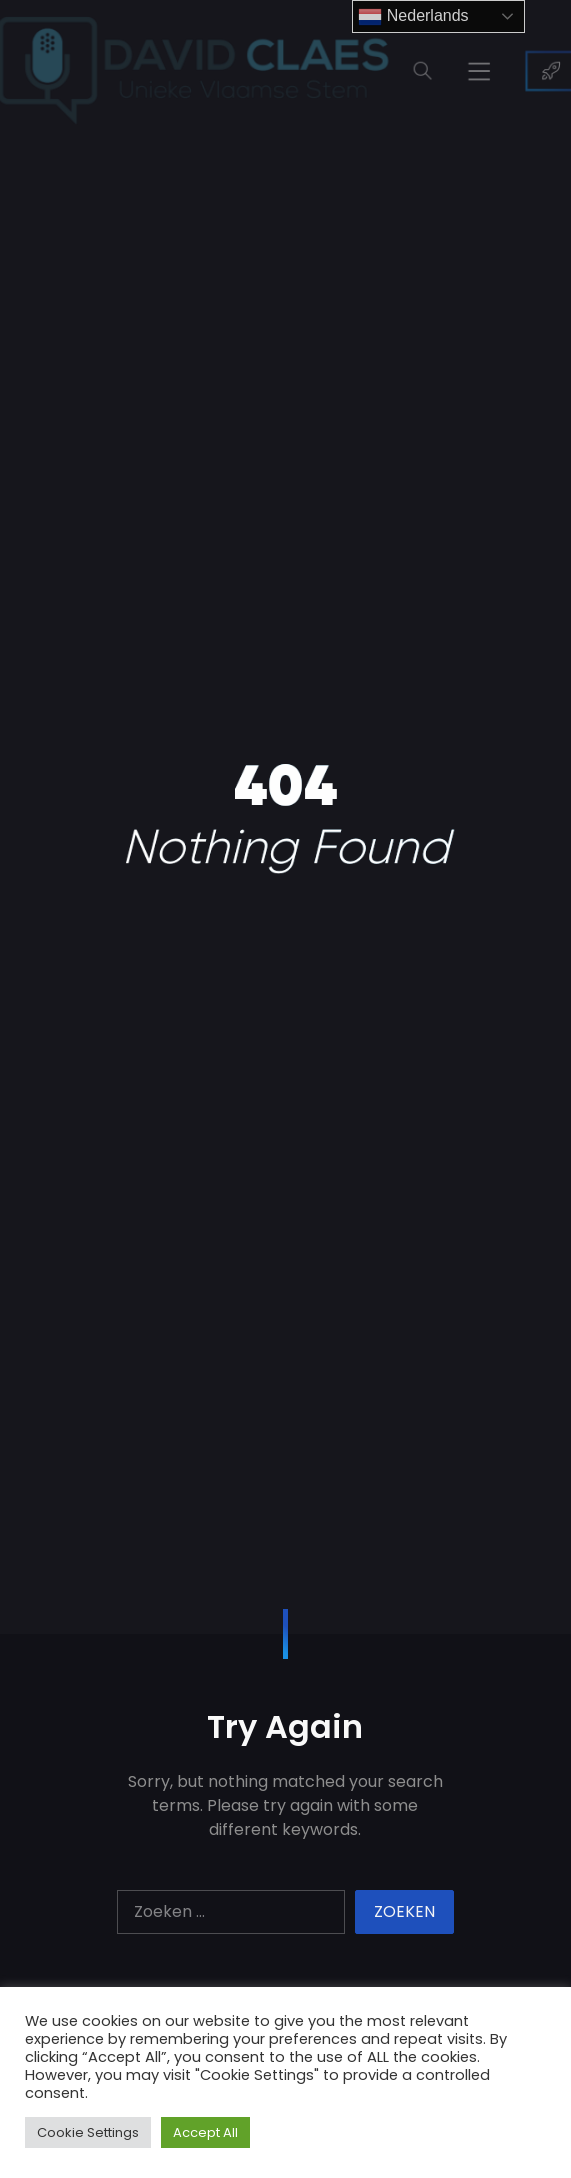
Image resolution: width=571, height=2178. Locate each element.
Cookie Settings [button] (88, 2132)
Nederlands (413, 17)
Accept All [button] (205, 2132)
